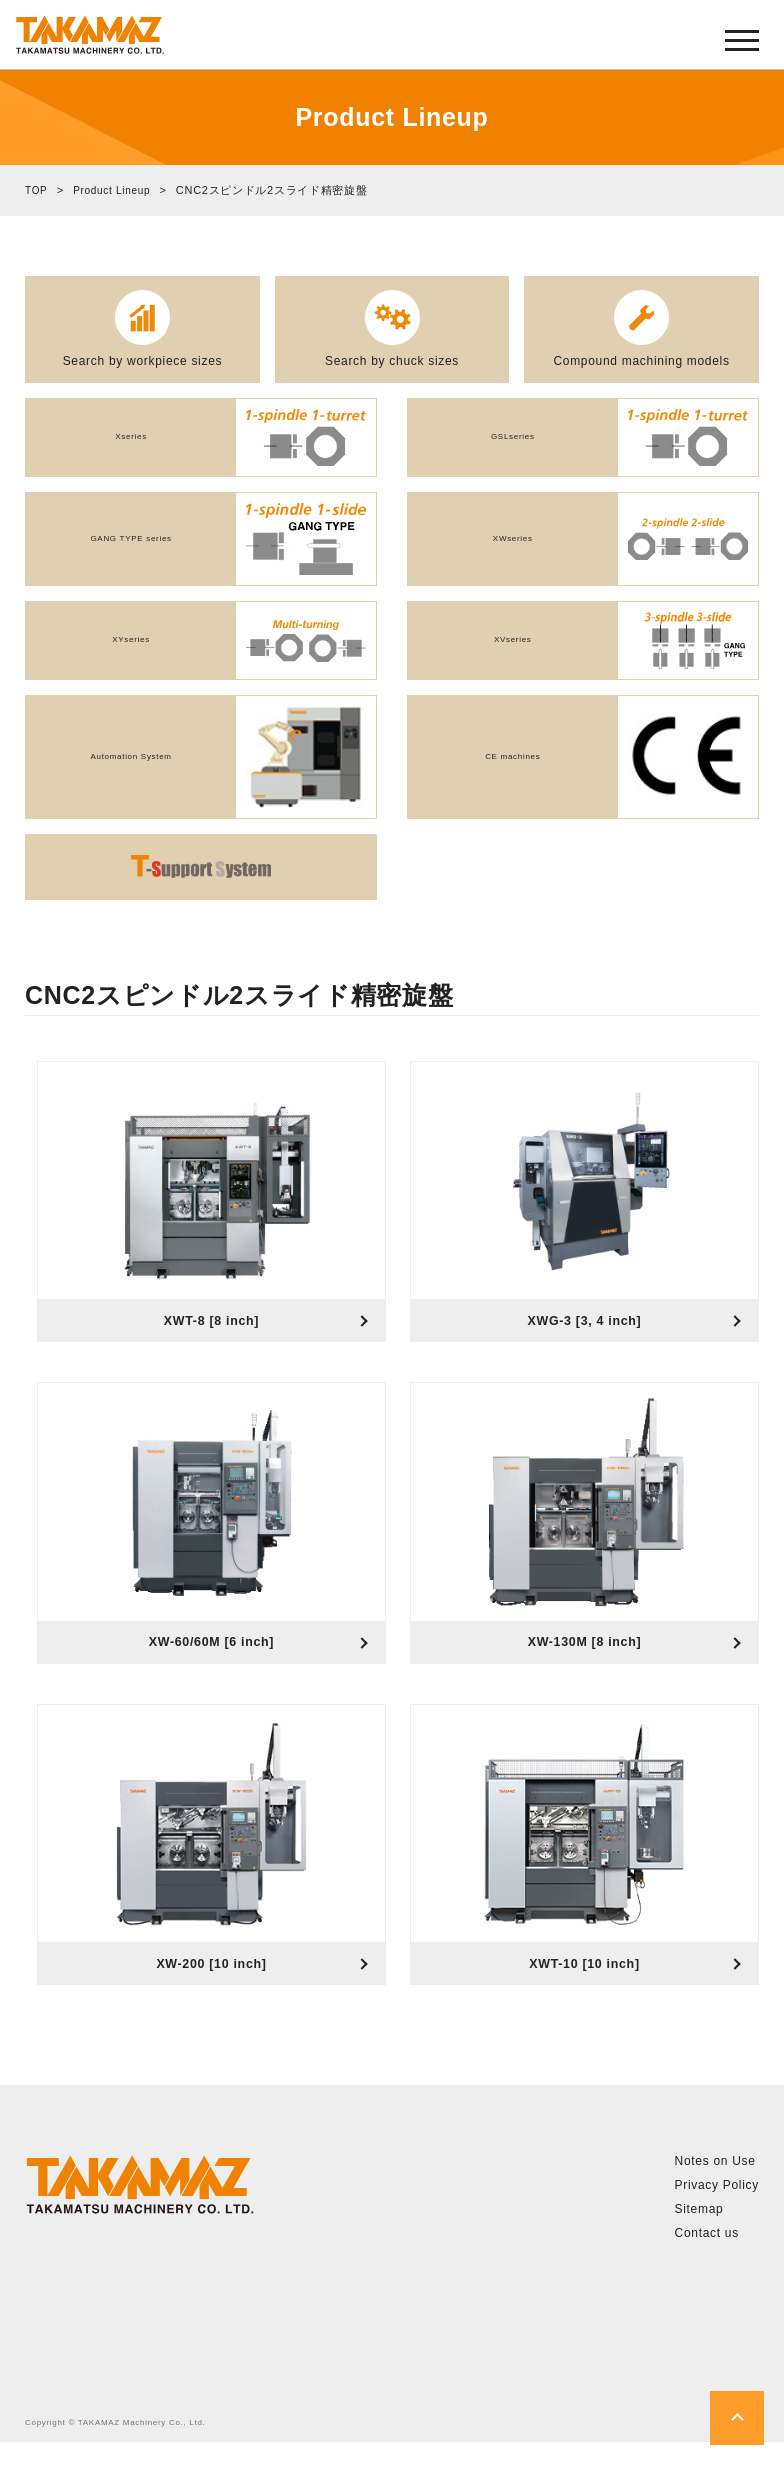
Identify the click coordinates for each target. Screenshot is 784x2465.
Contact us (707, 2256)
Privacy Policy (717, 2208)
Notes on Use (715, 2184)
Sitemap (699, 2232)
